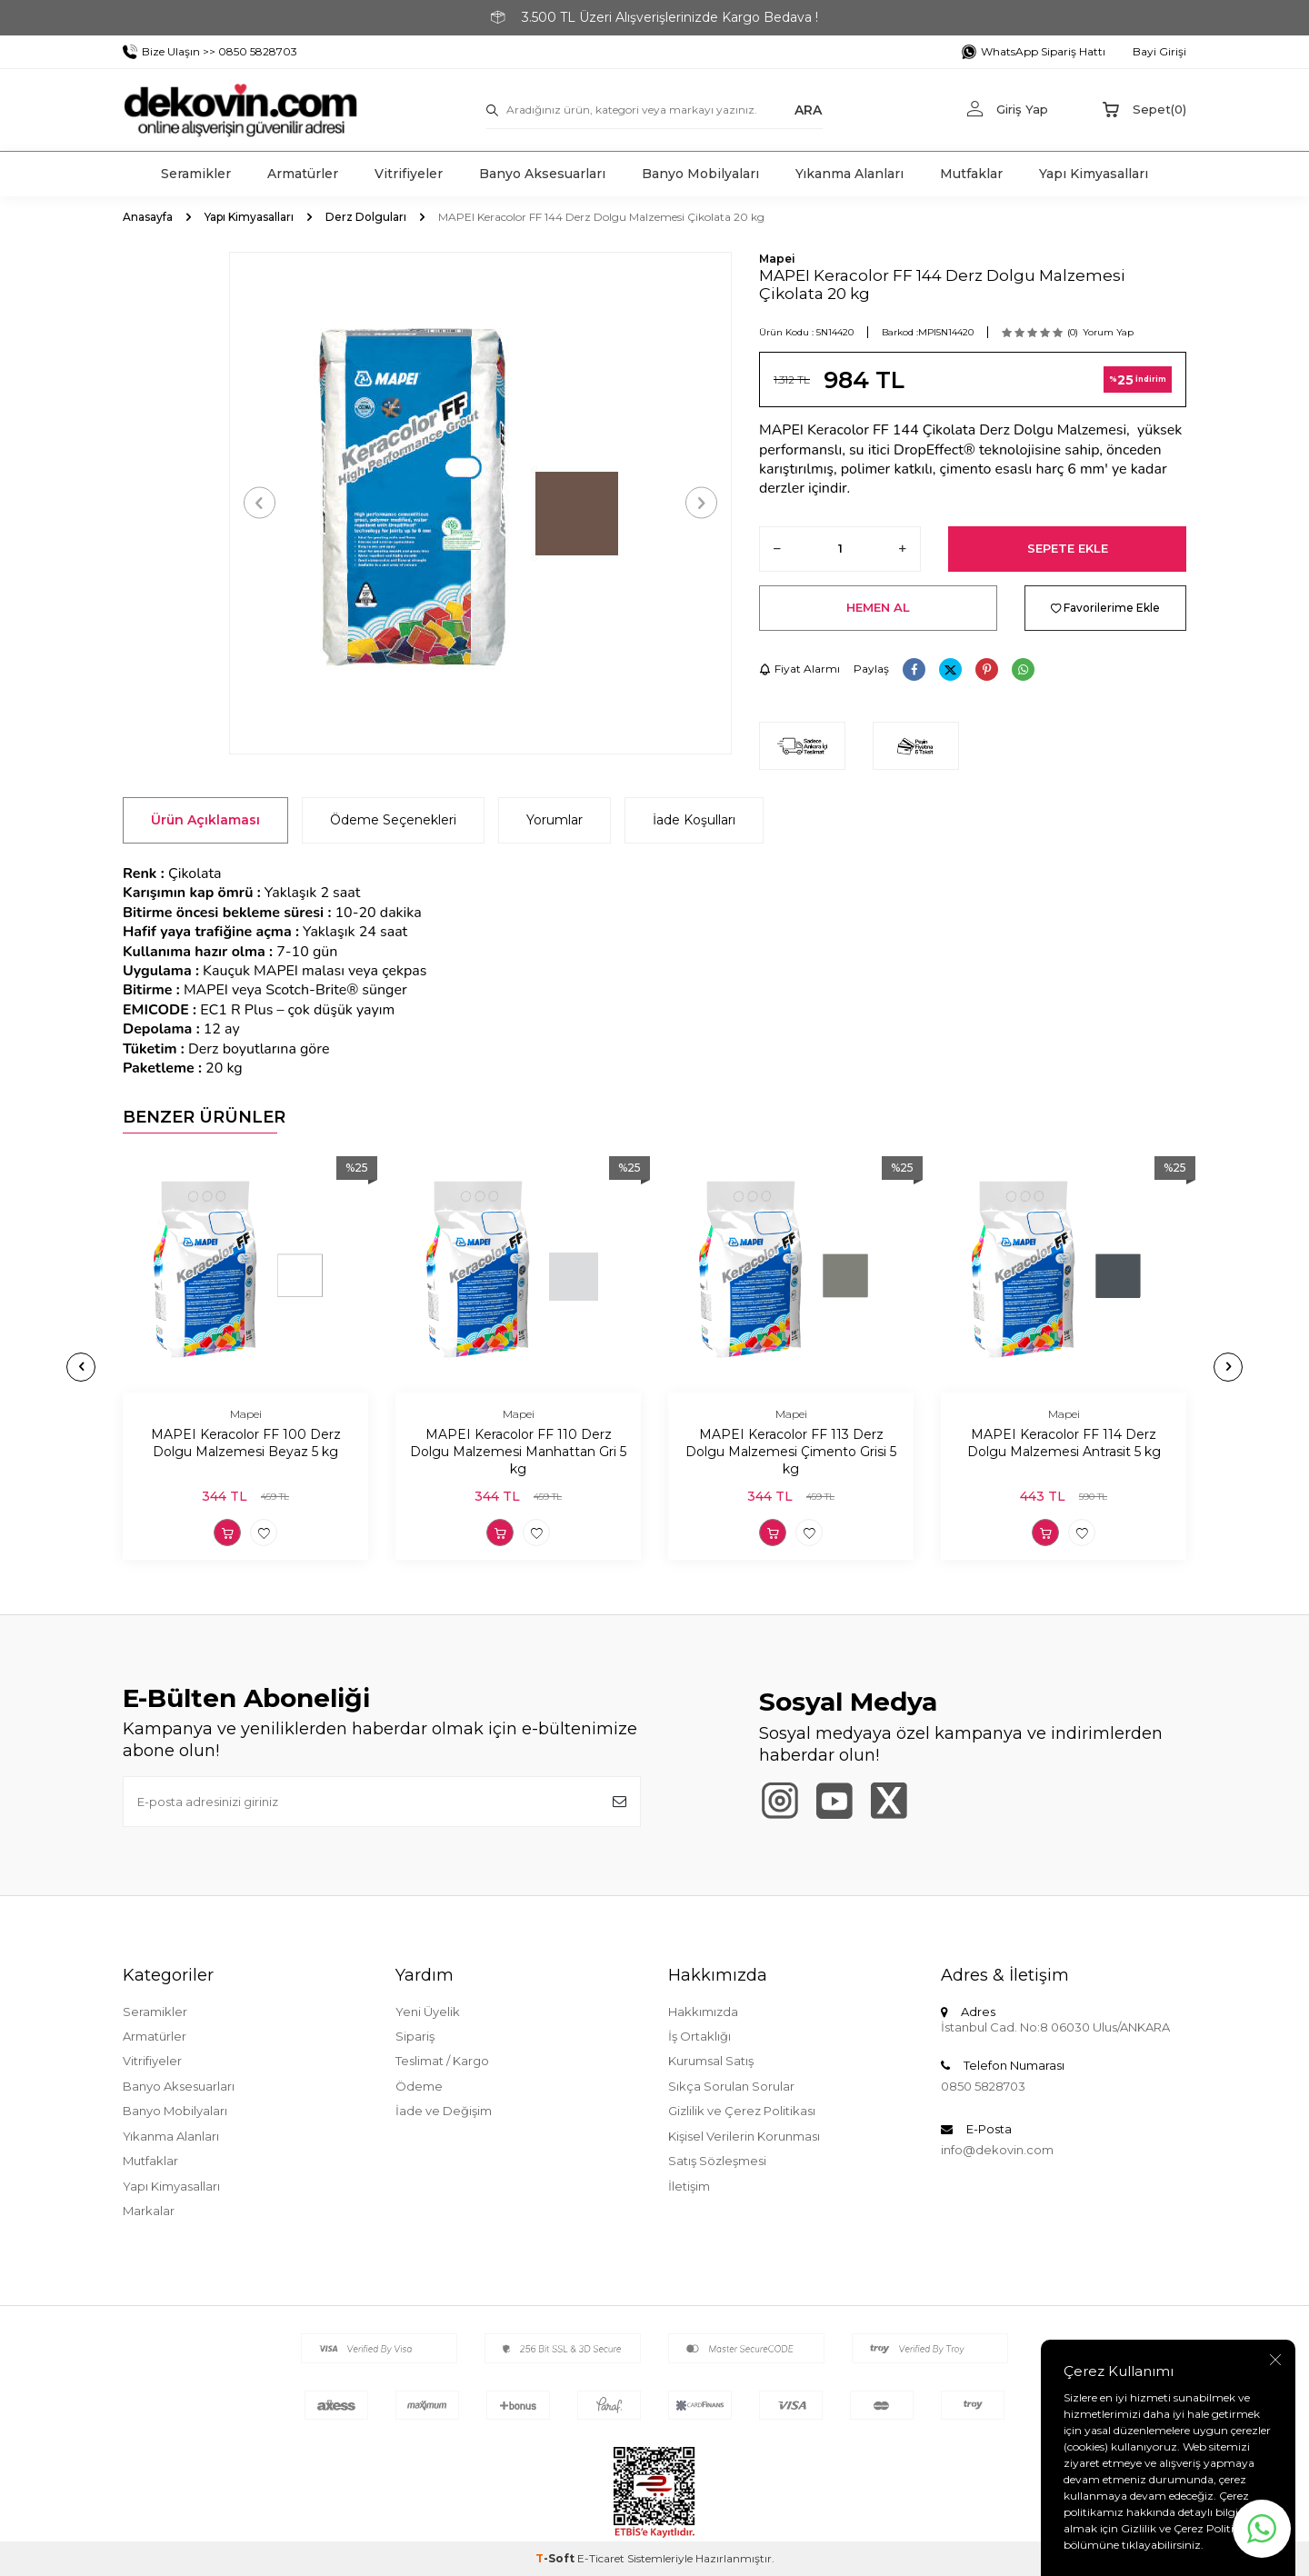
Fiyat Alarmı (799, 668)
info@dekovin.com (997, 2149)
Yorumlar (554, 820)
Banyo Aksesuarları (542, 173)
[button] (259, 503)
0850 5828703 (983, 2086)
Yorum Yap (1108, 332)
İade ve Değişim (443, 2110)
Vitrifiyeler (409, 173)
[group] (480, 503)
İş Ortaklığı (699, 2036)
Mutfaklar (971, 173)
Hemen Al (878, 607)
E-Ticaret (601, 2558)
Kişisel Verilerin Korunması (744, 2136)
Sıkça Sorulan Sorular (731, 2086)
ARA (808, 109)
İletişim (689, 2186)
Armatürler (302, 173)
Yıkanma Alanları (849, 173)
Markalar (149, 2210)
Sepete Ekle (1067, 548)
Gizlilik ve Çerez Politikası (741, 2110)
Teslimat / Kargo (442, 2060)
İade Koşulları (694, 820)
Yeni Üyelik (427, 2011)
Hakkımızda (703, 2011)
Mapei (777, 258)
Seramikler (196, 173)
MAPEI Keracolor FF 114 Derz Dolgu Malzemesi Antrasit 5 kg (1064, 1443)
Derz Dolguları (365, 217)
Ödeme (419, 2086)
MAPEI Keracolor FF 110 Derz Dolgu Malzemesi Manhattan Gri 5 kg (518, 1451)
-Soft (556, 2558)
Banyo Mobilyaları (700, 173)
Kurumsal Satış (711, 2060)
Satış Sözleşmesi (717, 2160)
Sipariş (415, 2036)
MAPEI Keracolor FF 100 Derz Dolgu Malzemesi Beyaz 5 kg (246, 1443)
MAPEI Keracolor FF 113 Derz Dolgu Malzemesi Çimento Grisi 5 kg (790, 1451)
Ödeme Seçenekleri (393, 820)
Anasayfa (148, 217)
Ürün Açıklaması (205, 820)
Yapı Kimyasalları (1093, 173)
